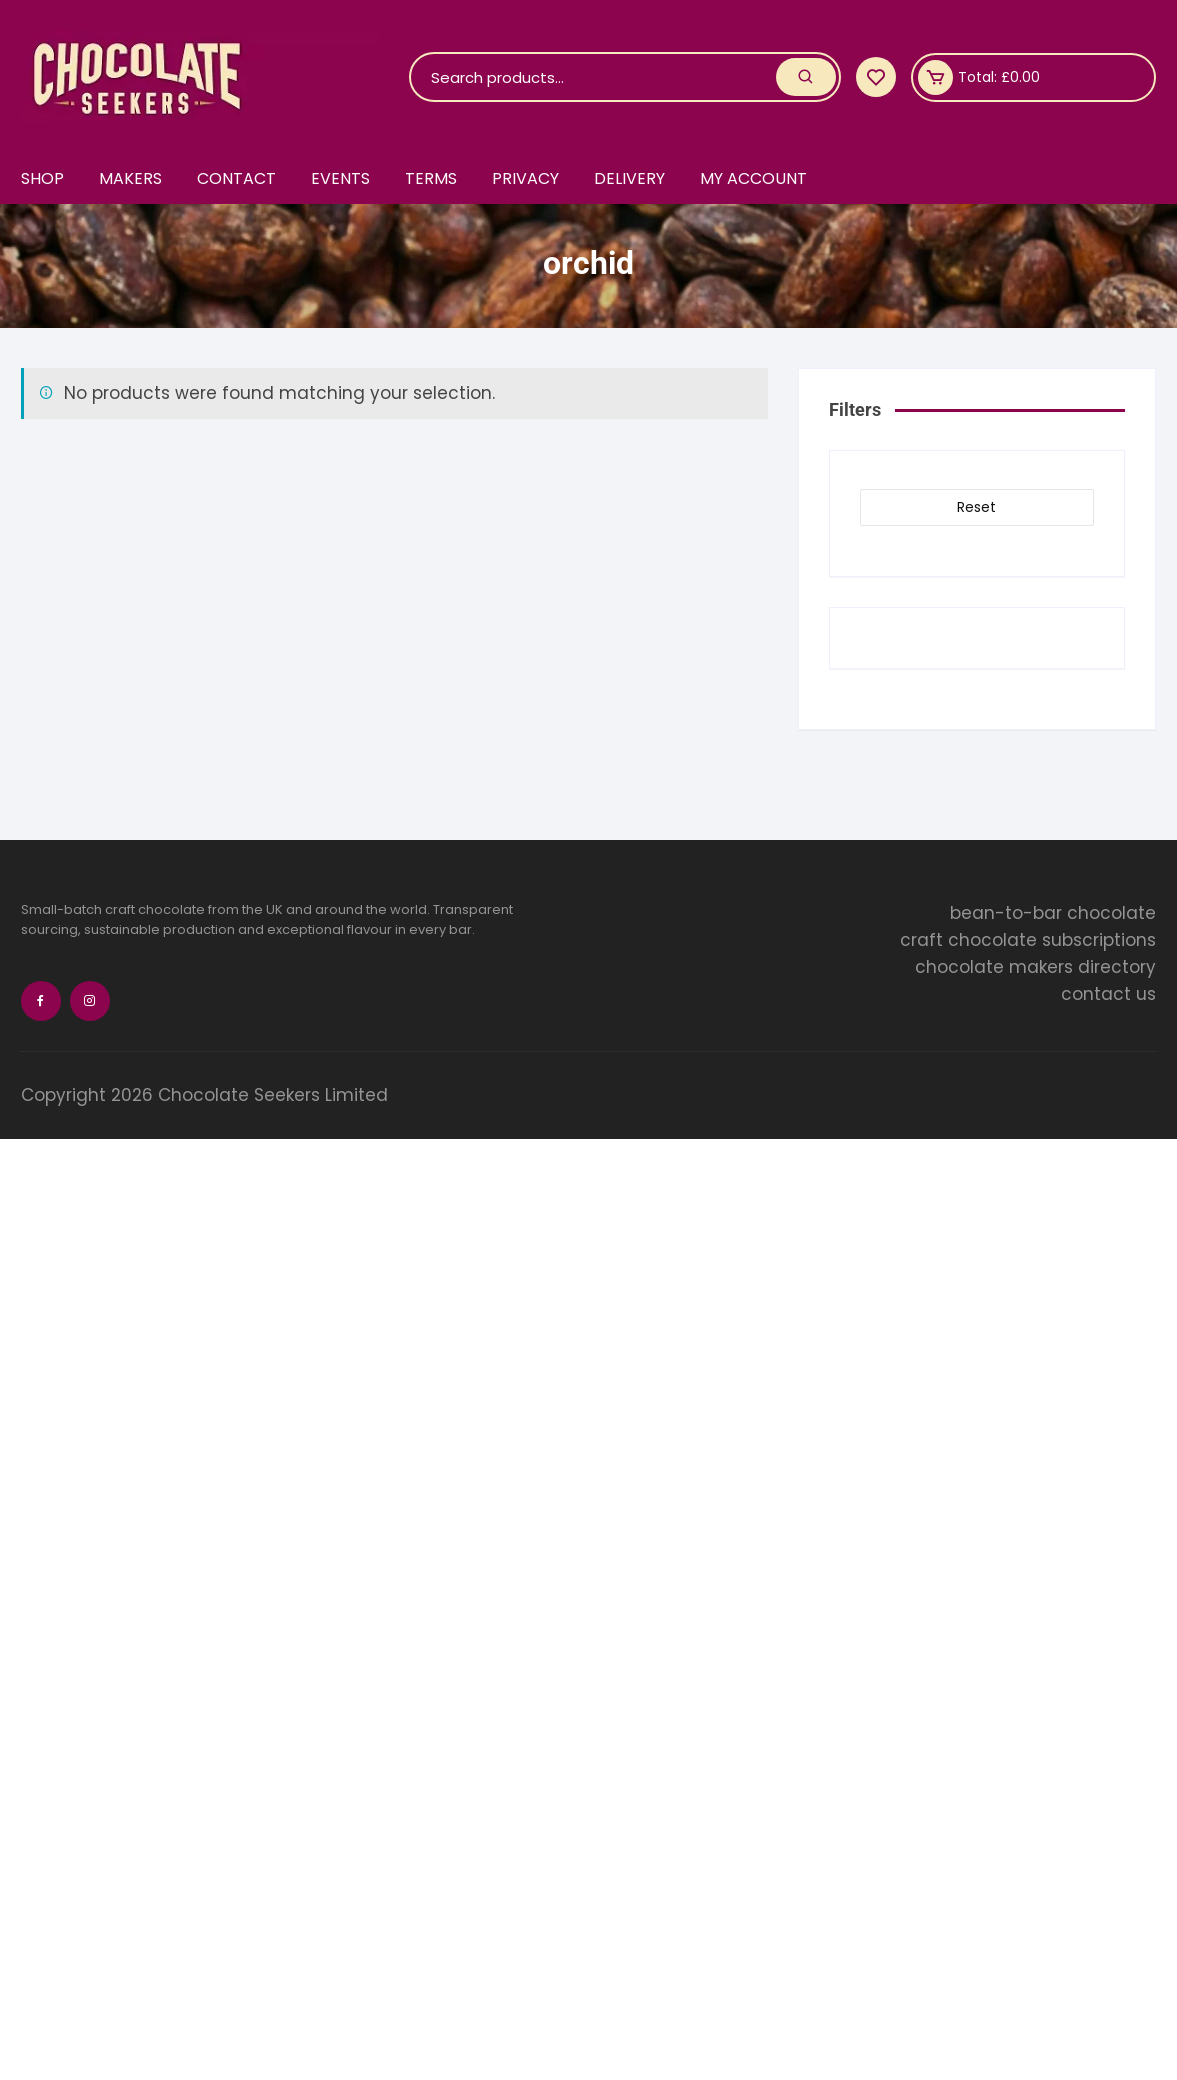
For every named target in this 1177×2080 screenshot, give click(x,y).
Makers (130, 178)
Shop (42, 178)
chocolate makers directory (1035, 967)
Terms (431, 178)
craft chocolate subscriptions (1028, 940)
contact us (1108, 994)
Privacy (525, 178)
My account (753, 178)
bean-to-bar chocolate (1053, 913)
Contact (236, 178)
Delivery (629, 178)
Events (340, 178)
